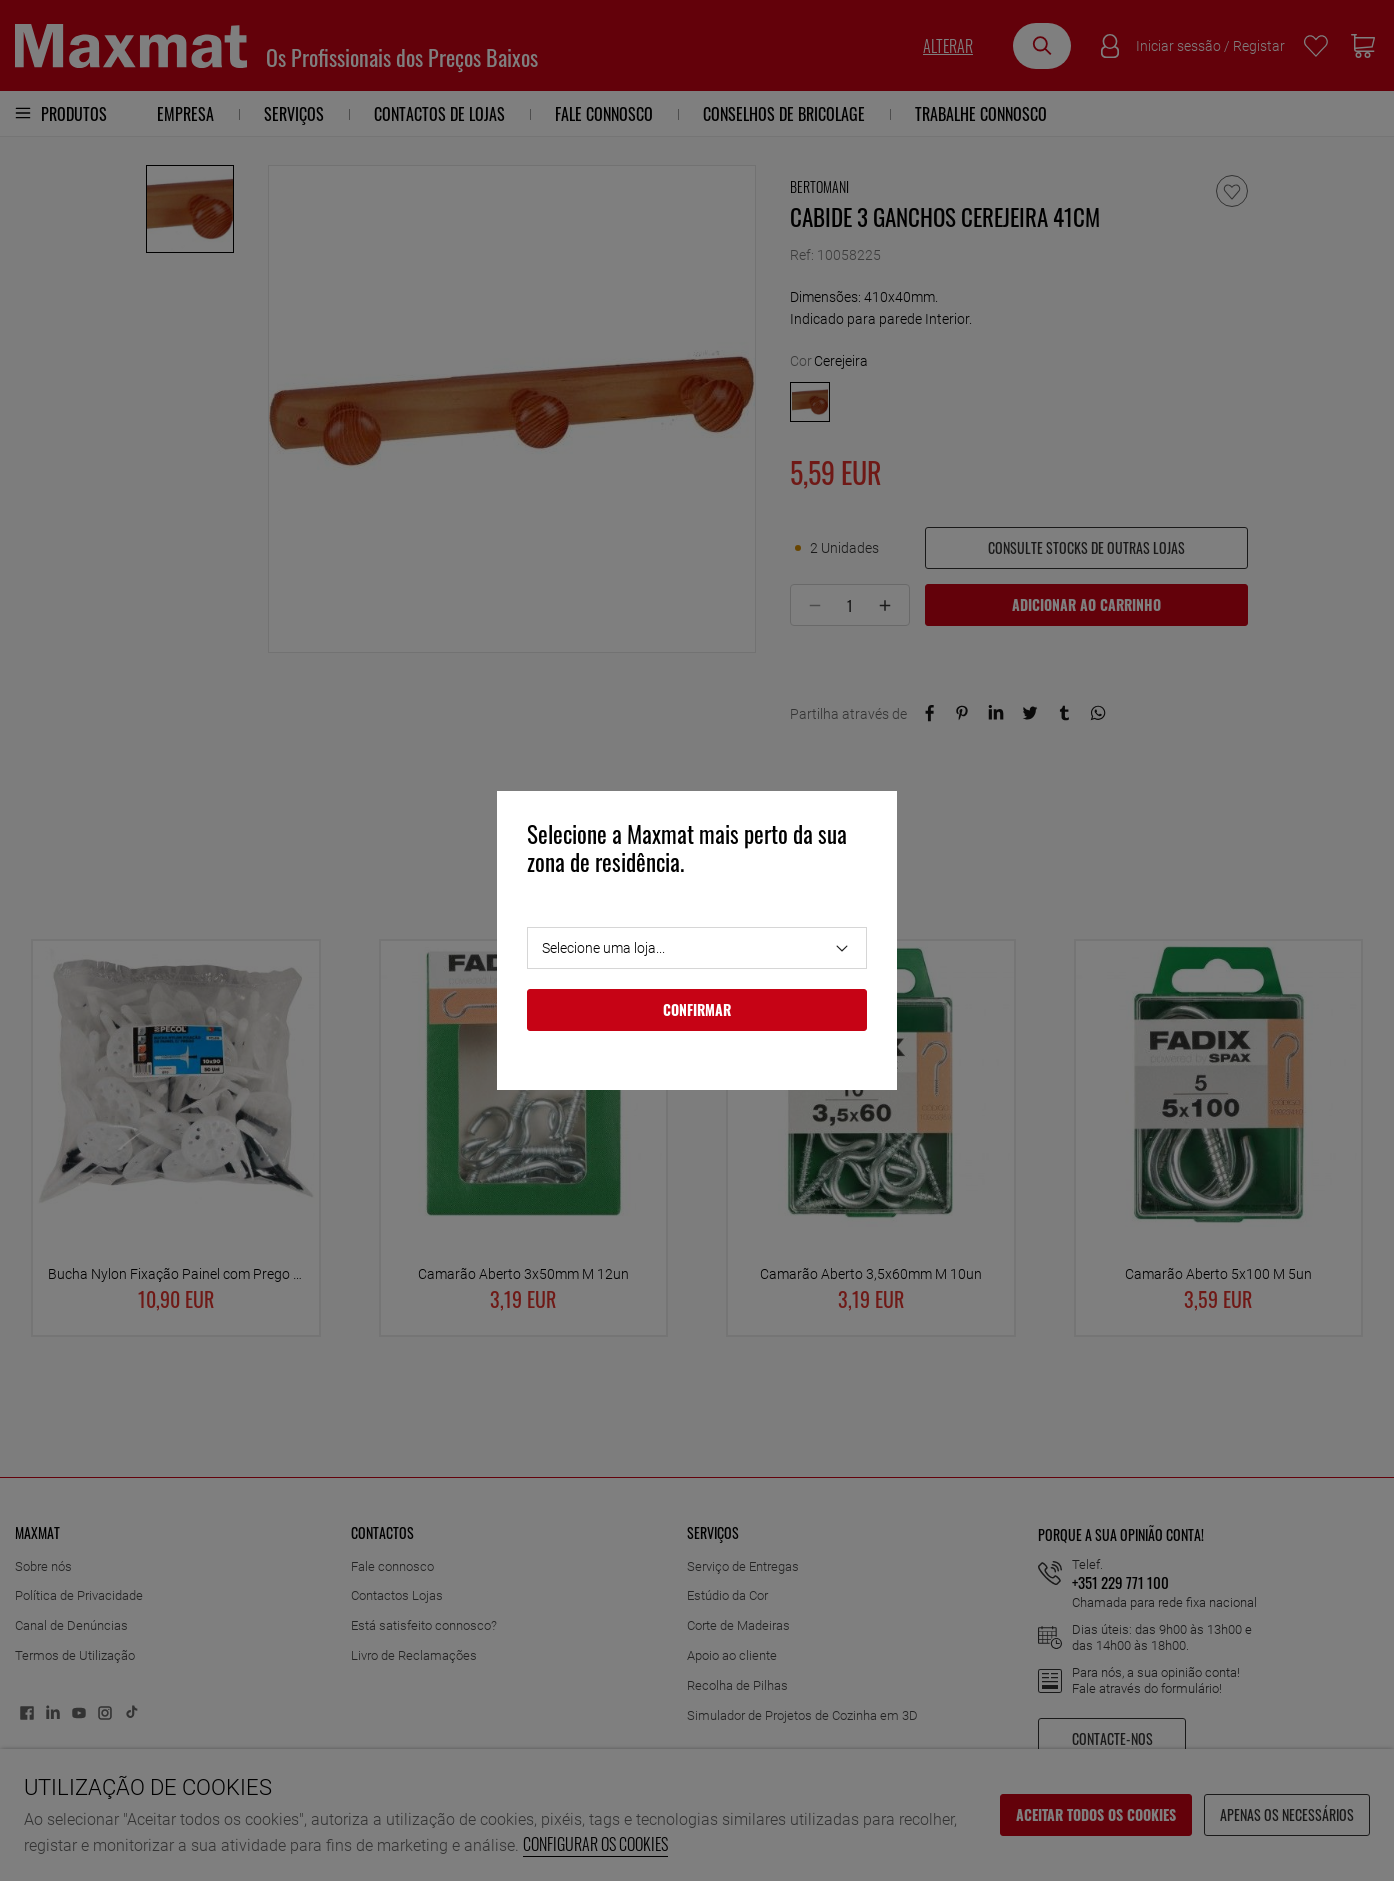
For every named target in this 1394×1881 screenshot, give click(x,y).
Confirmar (697, 1009)
